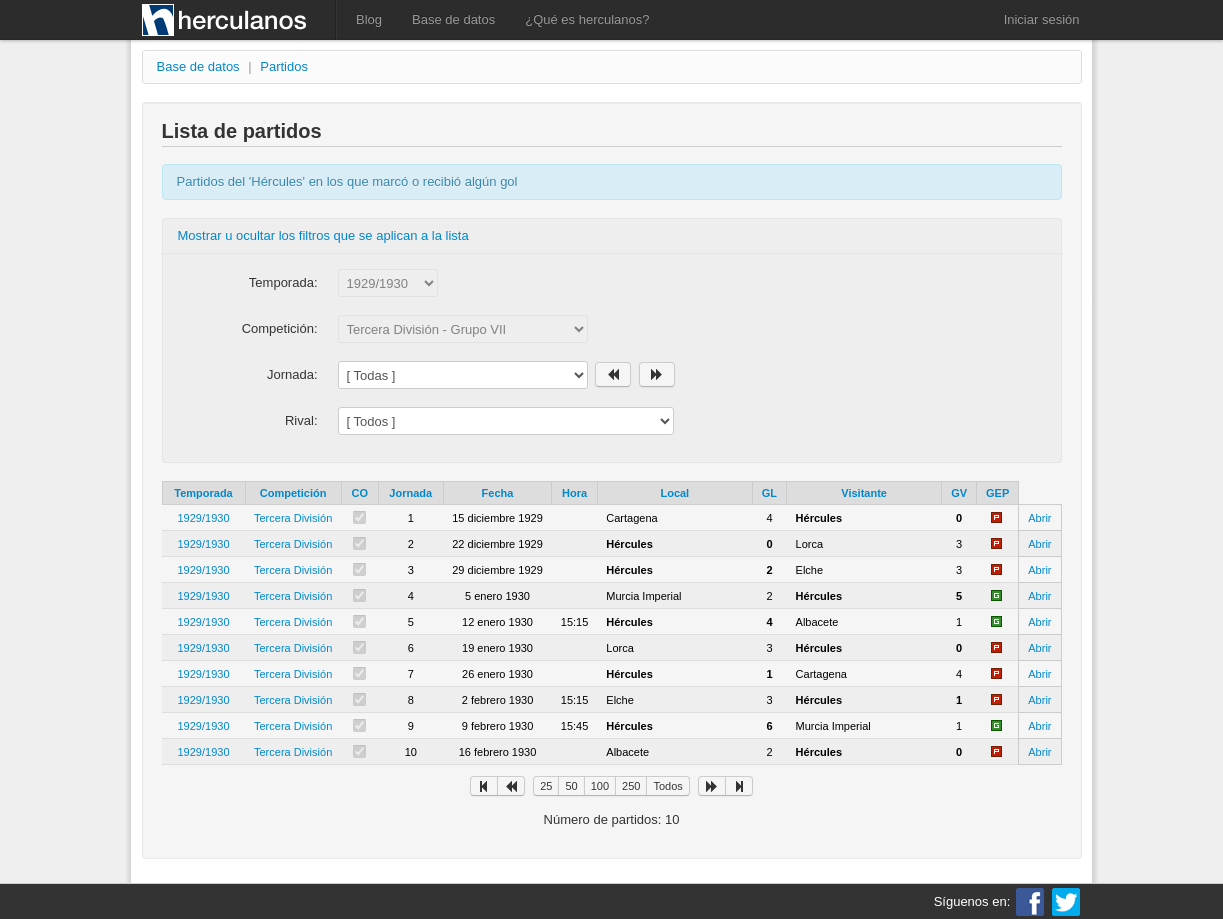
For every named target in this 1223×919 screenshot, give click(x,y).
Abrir (1039, 518)
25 (546, 786)
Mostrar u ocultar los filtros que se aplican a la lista (323, 235)
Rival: (301, 420)
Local (674, 493)
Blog (369, 19)
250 (631, 786)
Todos (667, 786)
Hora (574, 493)
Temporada (203, 493)
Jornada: (292, 374)
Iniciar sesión (1042, 19)
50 (571, 786)
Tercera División (293, 518)
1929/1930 (204, 518)
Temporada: (283, 282)
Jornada (410, 493)
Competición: (280, 328)
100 (600, 786)
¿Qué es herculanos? (587, 19)
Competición (293, 493)
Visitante (864, 493)
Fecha (498, 493)
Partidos (284, 66)
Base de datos (453, 19)
